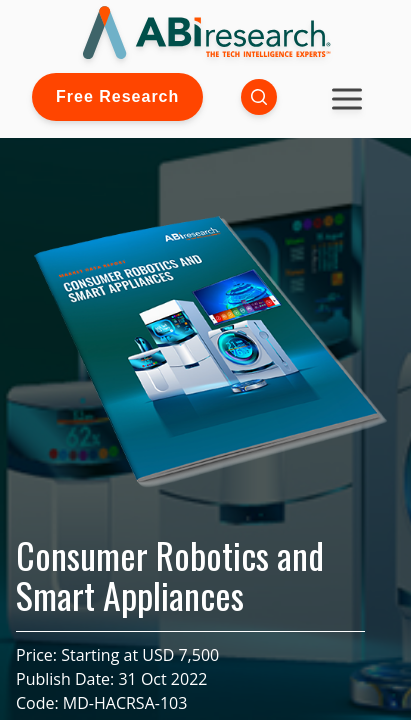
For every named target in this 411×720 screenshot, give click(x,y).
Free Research (117, 96)
